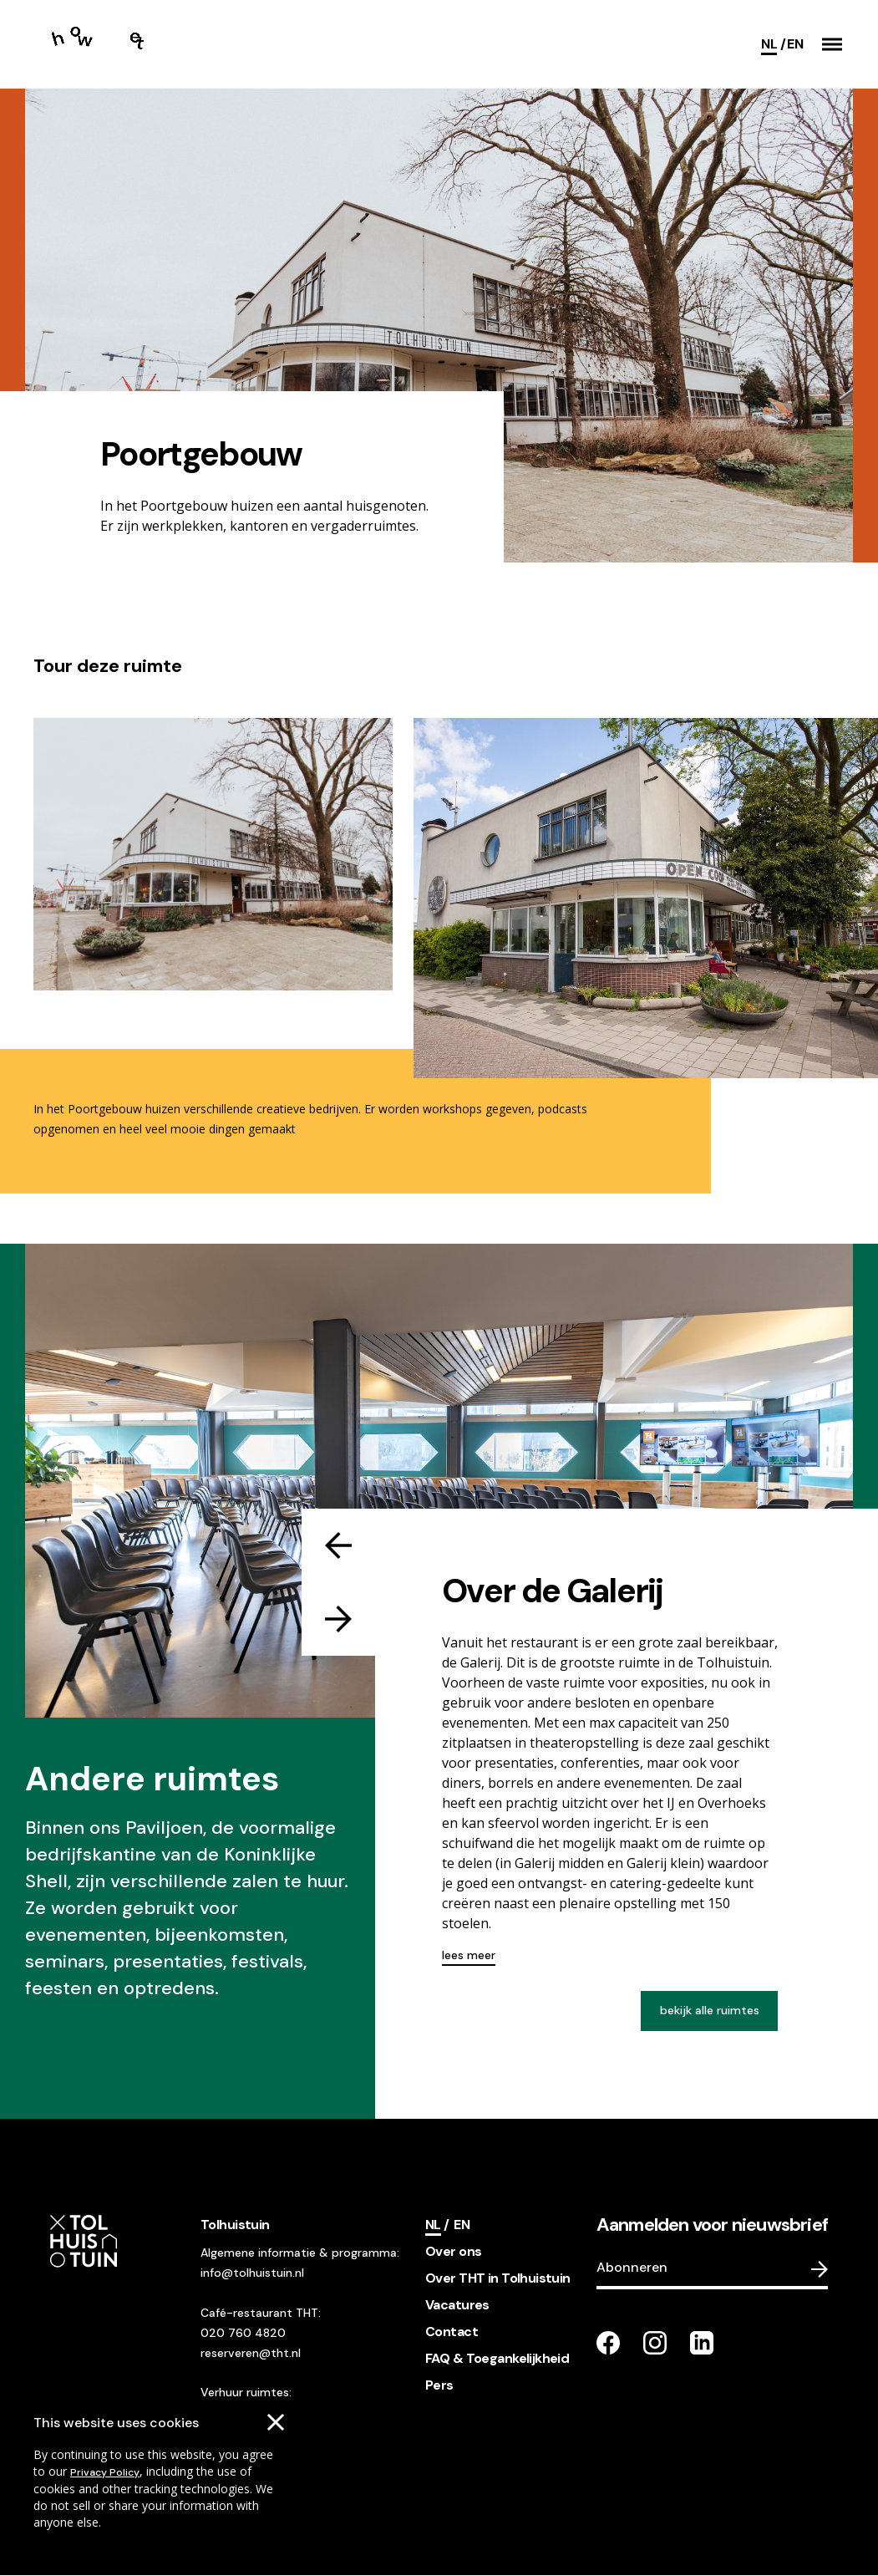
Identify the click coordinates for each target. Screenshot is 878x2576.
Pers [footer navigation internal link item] (439, 2385)
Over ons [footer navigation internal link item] (453, 2251)
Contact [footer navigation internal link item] (451, 2331)
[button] (832, 44)
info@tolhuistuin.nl (252, 2272)
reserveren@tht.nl (250, 2352)
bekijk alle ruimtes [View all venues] (709, 2010)
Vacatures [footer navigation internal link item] (457, 2305)
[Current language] (773, 44)
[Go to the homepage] (106, 44)
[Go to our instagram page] (655, 2343)
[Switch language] (795, 44)
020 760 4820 (243, 2332)
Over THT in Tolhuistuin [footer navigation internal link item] (498, 2278)
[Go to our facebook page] (608, 2343)
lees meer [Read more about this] (468, 1955)
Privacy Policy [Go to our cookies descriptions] (105, 2472)
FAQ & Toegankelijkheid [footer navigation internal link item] (497, 2358)
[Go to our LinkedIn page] (701, 2343)
